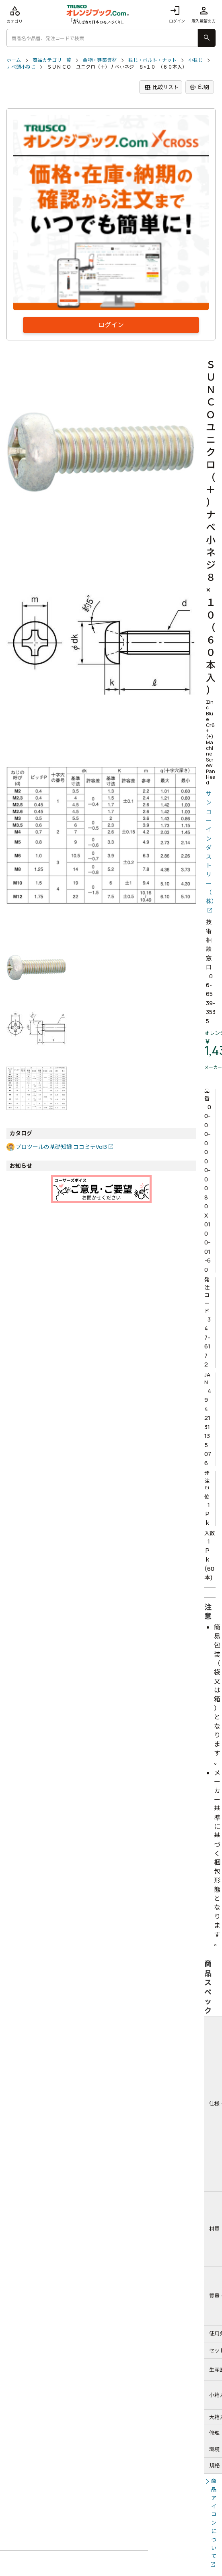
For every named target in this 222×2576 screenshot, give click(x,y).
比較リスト (161, 87)
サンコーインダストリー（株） (211, 847)
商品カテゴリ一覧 (52, 60)
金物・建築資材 (100, 60)
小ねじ (195, 60)
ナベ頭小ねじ (20, 67)
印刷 (199, 87)
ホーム (13, 60)
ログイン (177, 14)
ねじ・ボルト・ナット (152, 60)
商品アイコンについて (213, 2518)
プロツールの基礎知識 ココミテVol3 (61, 1147)
